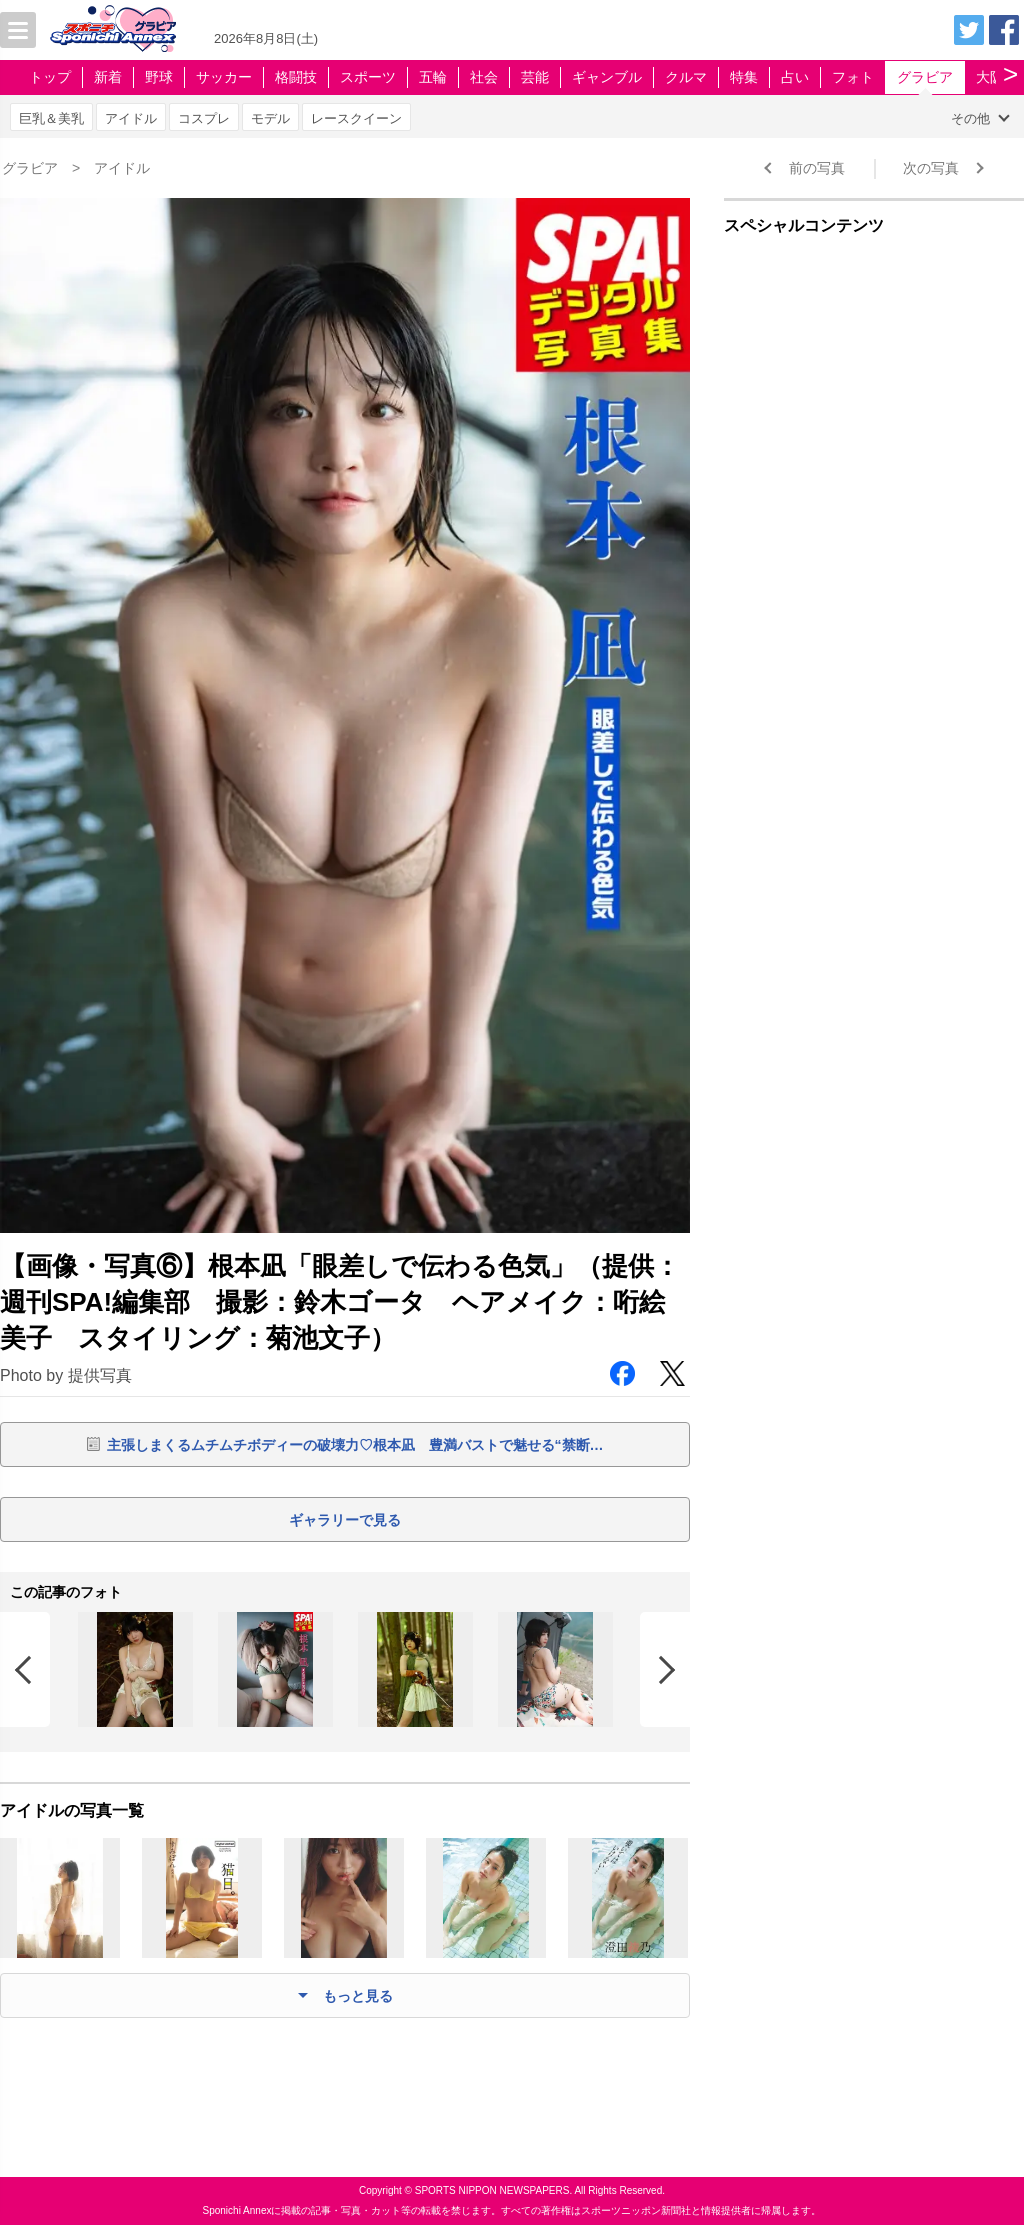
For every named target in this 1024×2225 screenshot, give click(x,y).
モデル (270, 118)
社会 (484, 77)
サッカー (224, 77)
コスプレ (204, 118)
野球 (159, 77)
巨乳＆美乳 (51, 118)
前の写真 (817, 168)
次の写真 (931, 168)
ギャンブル (607, 77)
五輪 (433, 77)
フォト (853, 77)
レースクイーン (356, 118)
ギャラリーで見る (345, 1520)
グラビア (925, 77)
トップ (50, 77)
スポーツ (368, 77)
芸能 (535, 77)
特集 (744, 77)
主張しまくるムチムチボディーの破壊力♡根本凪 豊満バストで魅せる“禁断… (355, 1445)
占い (795, 77)
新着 (108, 77)
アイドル (131, 118)
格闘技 (296, 77)
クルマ (686, 77)
